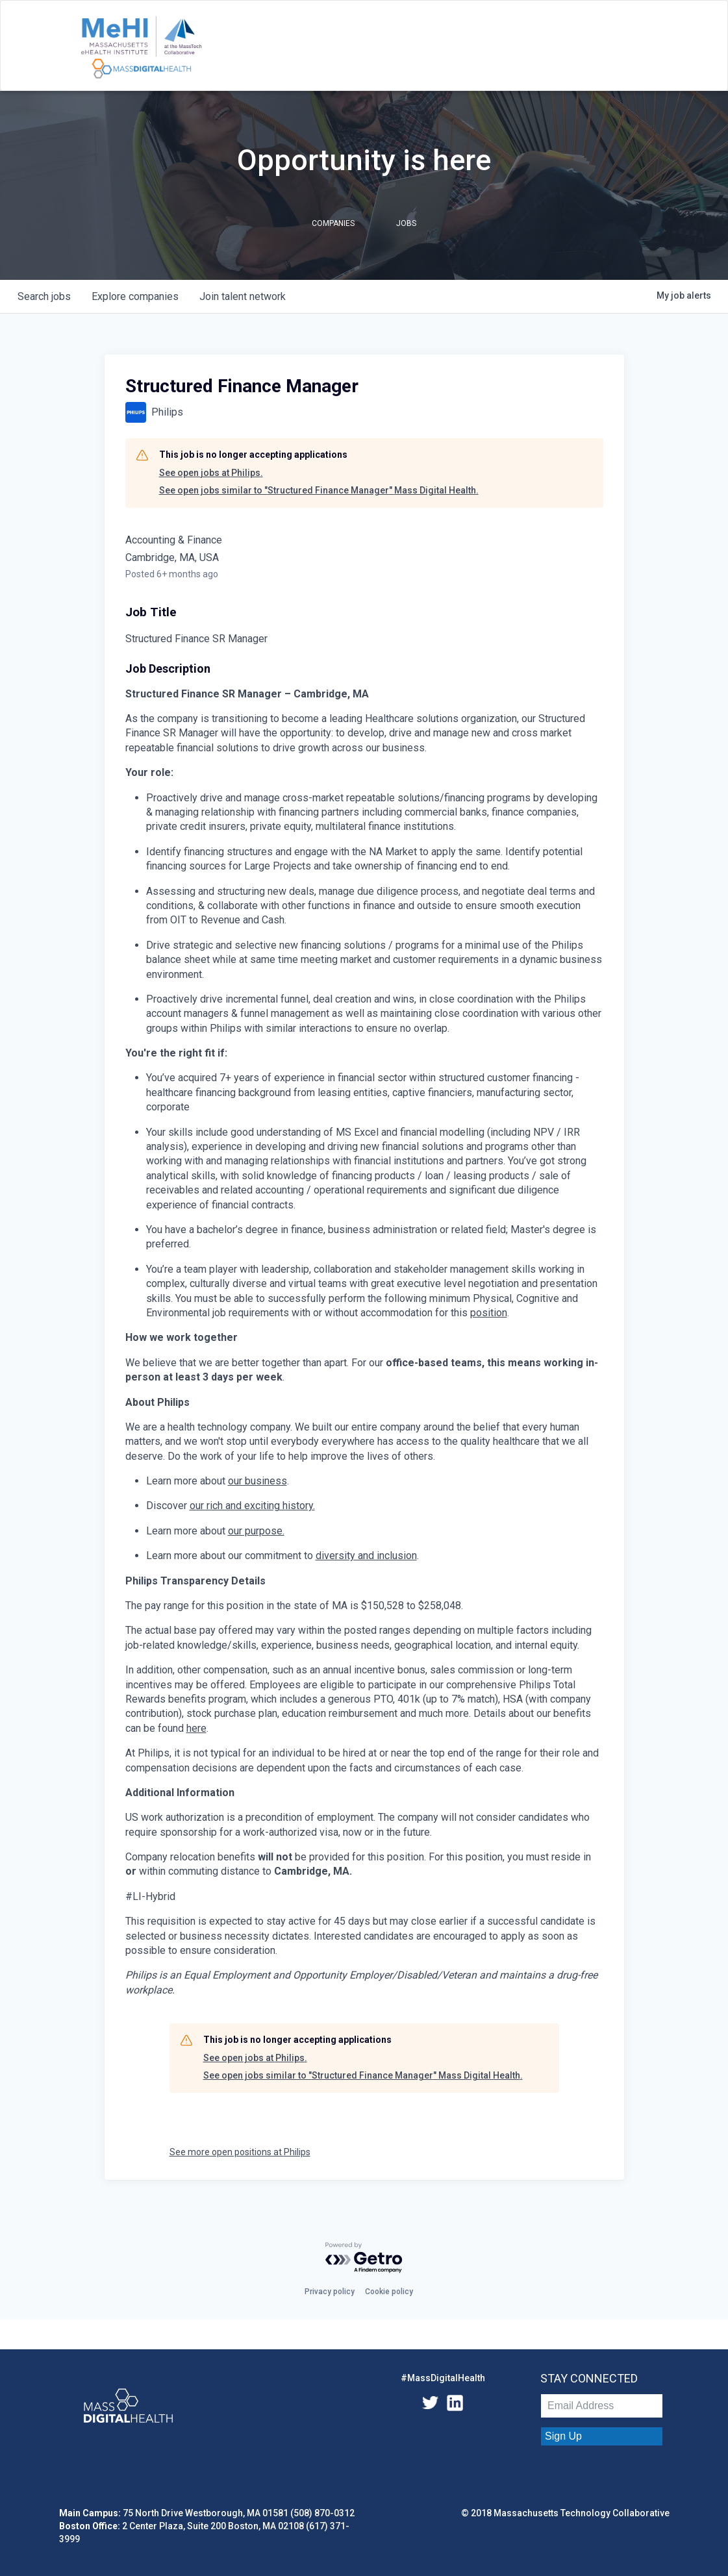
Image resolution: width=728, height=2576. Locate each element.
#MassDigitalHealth (443, 2378)
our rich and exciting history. (252, 1505)
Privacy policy (330, 2291)
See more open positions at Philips (239, 2152)
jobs (44, 296)
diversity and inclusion (366, 1555)
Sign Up (563, 2436)
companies (135, 296)
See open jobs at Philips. (211, 473)
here (196, 1728)
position (488, 1313)
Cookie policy (389, 2291)
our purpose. (256, 1531)
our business (257, 1481)
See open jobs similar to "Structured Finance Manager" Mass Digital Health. (319, 490)
